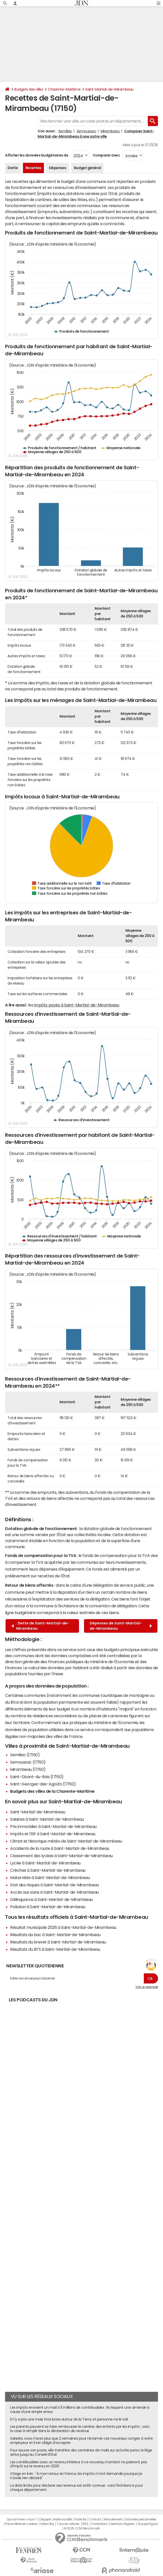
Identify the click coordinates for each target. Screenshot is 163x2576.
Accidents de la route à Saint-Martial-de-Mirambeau (59, 1848)
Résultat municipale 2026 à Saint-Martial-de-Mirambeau (63, 1927)
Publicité (80, 2519)
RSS (85, 2523)
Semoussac (86, 131)
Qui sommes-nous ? (21, 2519)
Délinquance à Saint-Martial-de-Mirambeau (51, 1899)
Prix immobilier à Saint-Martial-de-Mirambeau (53, 1826)
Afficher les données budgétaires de (36, 155)
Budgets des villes (28, 89)
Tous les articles (68, 2523)
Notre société (62, 2519)
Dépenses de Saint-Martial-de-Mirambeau (121, 1625)
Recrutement (113, 2519)
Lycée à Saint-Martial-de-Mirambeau (45, 1863)
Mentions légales (122, 2523)
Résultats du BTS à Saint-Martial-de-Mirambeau (55, 1949)
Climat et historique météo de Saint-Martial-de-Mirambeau (66, 1841)
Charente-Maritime (64, 89)
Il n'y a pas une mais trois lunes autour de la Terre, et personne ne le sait (69, 2419)
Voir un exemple (146, 1986)
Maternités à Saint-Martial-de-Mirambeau (50, 1878)
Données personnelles (140, 2519)
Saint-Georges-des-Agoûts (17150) (43, 1784)
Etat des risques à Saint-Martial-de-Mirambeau (54, 1885)
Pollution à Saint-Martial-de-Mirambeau (47, 1907)
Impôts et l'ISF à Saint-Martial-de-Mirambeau (52, 1834)
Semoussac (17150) (28, 1762)
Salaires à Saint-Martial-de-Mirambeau (47, 1819)
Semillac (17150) (25, 1755)
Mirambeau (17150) (28, 1769)
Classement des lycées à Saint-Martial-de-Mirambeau (61, 1856)
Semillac (65, 131)
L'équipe (45, 2519)
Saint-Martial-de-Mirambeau (109, 89)
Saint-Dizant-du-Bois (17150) (37, 1777)
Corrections (99, 2523)
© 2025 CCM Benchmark (81, 2528)
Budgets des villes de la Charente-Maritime (52, 1791)
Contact (95, 2519)
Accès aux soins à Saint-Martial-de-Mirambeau (54, 1892)
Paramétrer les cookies (21, 2523)
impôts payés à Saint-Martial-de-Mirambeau (76, 1005)
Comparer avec (106, 155)
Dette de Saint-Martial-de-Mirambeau (40, 1625)
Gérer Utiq (47, 2523)
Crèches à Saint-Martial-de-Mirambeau (48, 1870)
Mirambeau (110, 131)
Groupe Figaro (148, 2523)
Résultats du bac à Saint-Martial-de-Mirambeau (55, 1935)
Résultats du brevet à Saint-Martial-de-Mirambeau (58, 1942)
